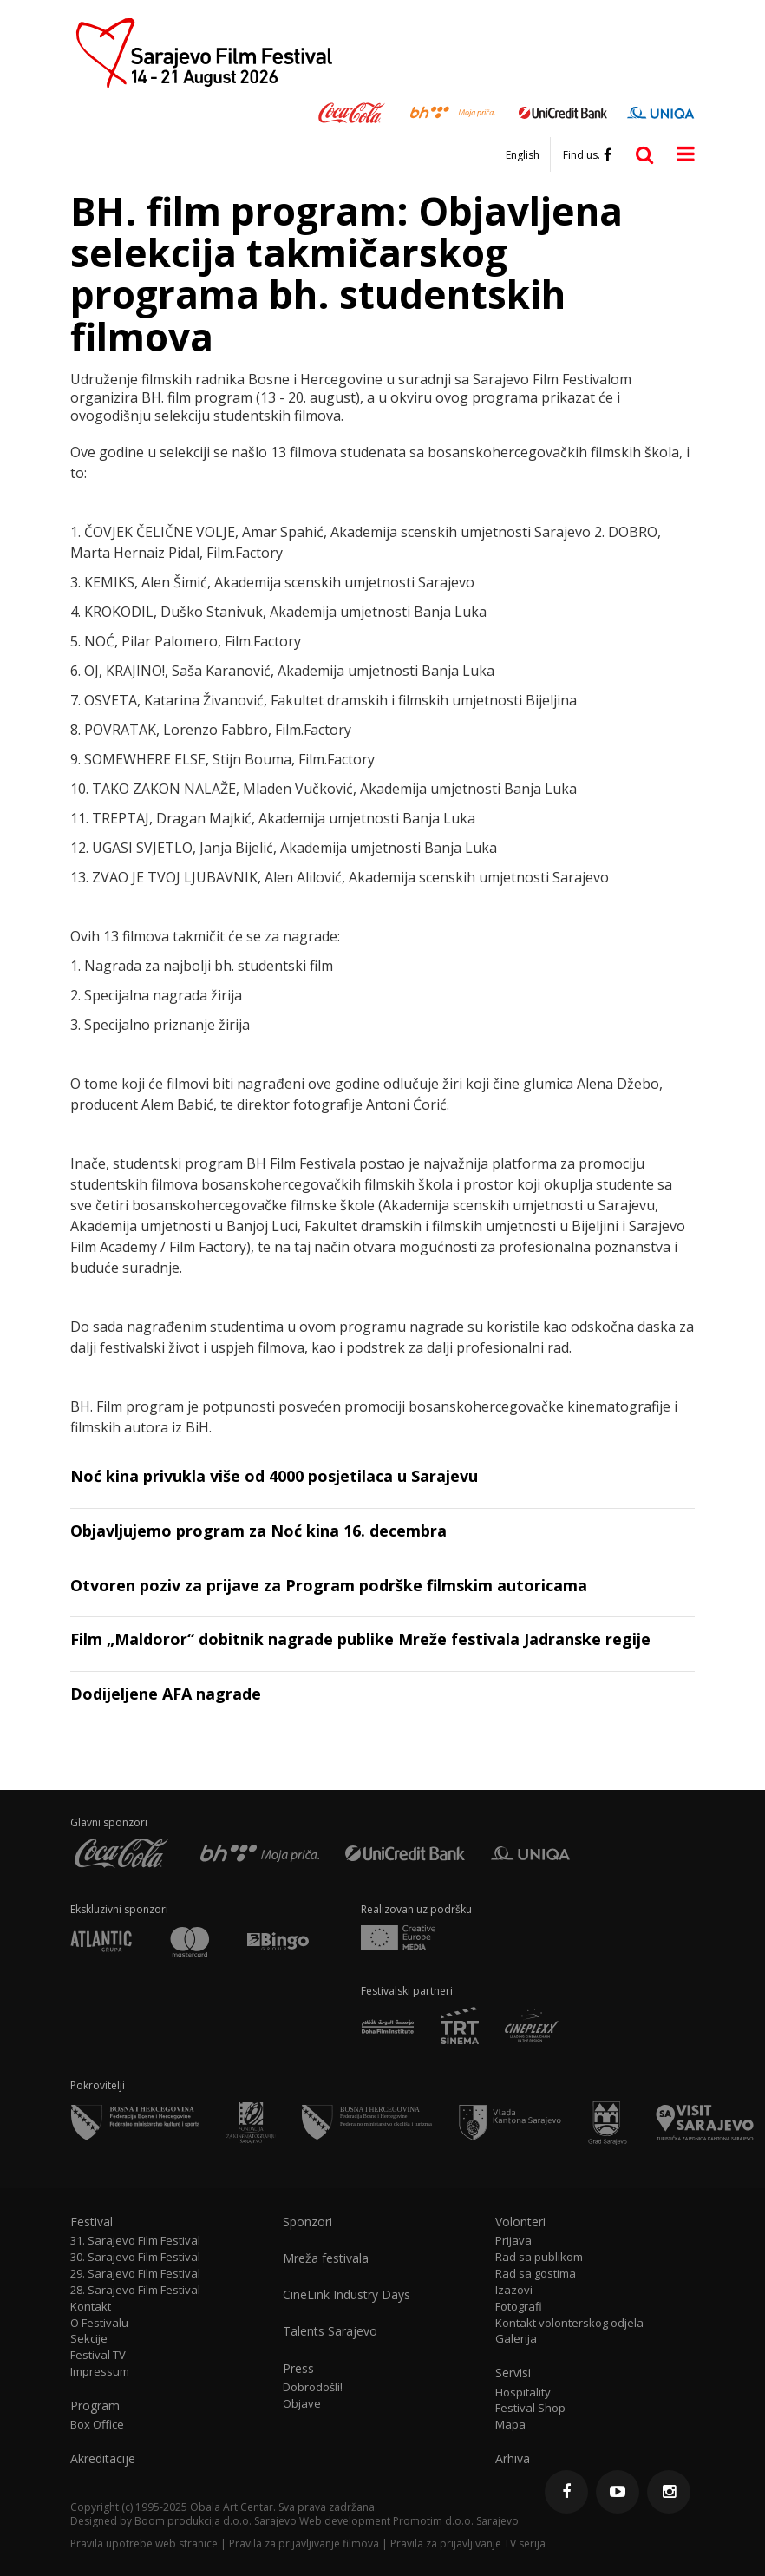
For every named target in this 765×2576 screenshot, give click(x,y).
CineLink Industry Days (346, 2295)
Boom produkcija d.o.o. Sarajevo (215, 2521)
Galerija (516, 2338)
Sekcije (89, 2338)
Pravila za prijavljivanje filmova (304, 2543)
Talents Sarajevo (330, 2331)
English (522, 155)
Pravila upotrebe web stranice (144, 2543)
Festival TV (98, 2355)
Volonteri (520, 2222)
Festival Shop (530, 2408)
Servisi (513, 2373)
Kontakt (90, 2306)
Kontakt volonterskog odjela (569, 2323)
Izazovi (514, 2290)
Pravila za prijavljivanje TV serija (468, 2543)
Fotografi (518, 2306)
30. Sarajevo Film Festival (135, 2257)
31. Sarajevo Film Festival (135, 2240)
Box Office (97, 2424)
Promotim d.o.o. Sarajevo (456, 2521)
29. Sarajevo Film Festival (135, 2273)
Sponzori (307, 2222)
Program (95, 2406)
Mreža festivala (326, 2258)
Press (298, 2368)
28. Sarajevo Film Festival (135, 2290)
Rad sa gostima (535, 2273)
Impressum (99, 2371)
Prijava (513, 2240)
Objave (302, 2403)
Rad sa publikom (539, 2257)
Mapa (510, 2424)
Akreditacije (102, 2459)
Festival (91, 2222)
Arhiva (512, 2459)
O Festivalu (99, 2323)
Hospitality (523, 2392)
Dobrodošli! (313, 2387)
